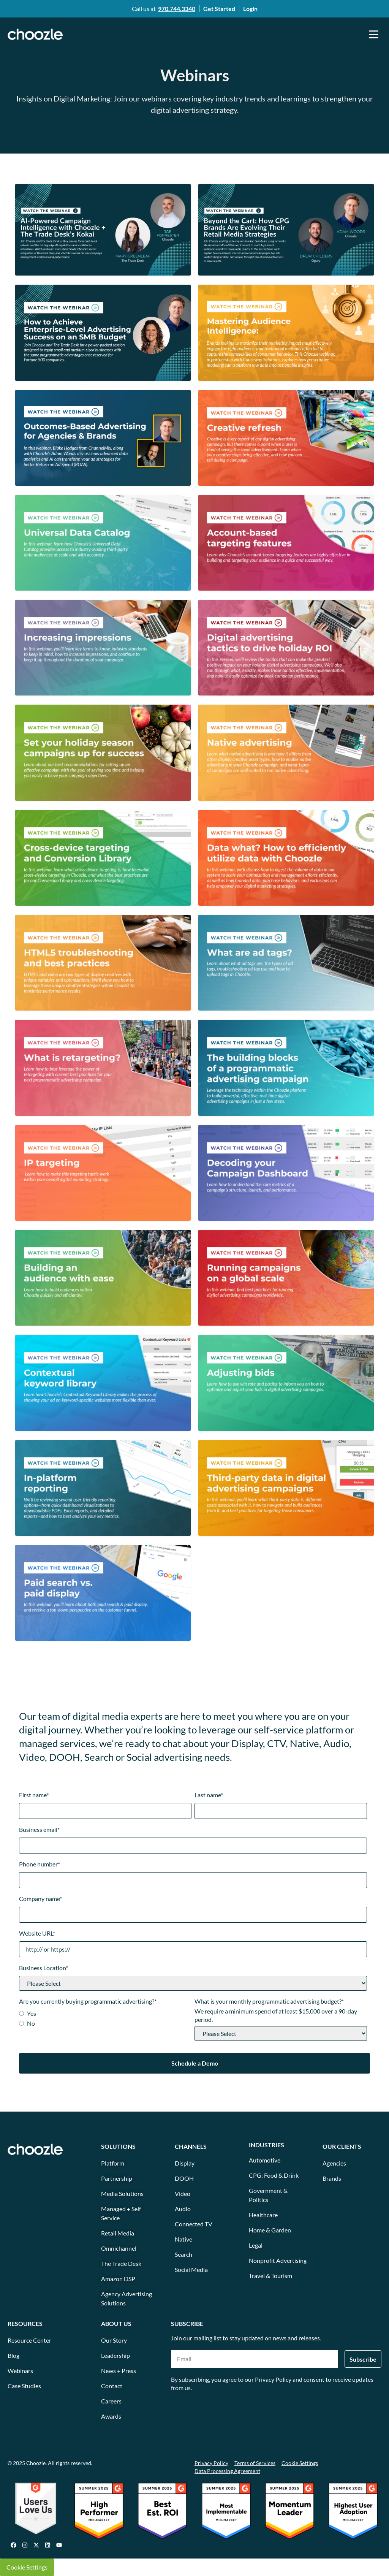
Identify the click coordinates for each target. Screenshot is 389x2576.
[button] (373, 34)
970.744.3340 (176, 8)
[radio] (105, 2014)
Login (250, 8)
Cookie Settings (26, 2567)
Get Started (219, 8)
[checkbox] (105, 2019)
